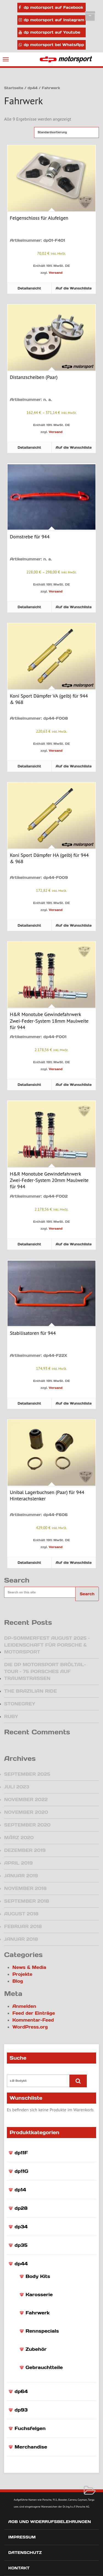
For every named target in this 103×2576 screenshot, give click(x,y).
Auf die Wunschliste (74, 288)
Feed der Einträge (33, 2013)
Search (87, 1593)
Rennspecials (42, 2331)
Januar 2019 (21, 1875)
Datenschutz (25, 2552)
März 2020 (19, 1837)
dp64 (21, 2391)
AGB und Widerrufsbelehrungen (49, 2521)
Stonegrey (19, 1703)
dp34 (21, 2227)
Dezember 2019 (25, 1850)
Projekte (22, 1974)
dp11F (21, 2153)
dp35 (21, 2245)
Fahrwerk (37, 2313)
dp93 (21, 2410)
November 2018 (25, 1888)
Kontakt (19, 2568)
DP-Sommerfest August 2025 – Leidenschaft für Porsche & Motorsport (47, 1645)
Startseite (13, 88)
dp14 (20, 2190)
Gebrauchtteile (44, 2367)
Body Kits (38, 2276)
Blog (17, 1981)
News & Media (29, 1967)
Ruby (11, 1716)
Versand (55, 273)
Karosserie (39, 2294)
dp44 (21, 2264)
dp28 (21, 2208)
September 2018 (26, 1901)
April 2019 (18, 1863)
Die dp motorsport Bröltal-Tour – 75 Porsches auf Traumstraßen (45, 1671)
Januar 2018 (21, 1939)
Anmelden (24, 2006)
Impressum (22, 2537)
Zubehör (36, 2349)
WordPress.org (30, 2027)
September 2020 (27, 1825)
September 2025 (27, 1774)
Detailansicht (29, 288)
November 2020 (26, 1812)
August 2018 (21, 1913)
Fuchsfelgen (30, 2428)
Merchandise (31, 2447)
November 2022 (26, 1799)
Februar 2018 (23, 1926)
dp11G (21, 2171)
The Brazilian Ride (30, 1691)
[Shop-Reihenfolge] (66, 132)
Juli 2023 (16, 1787)
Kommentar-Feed (33, 2020)
